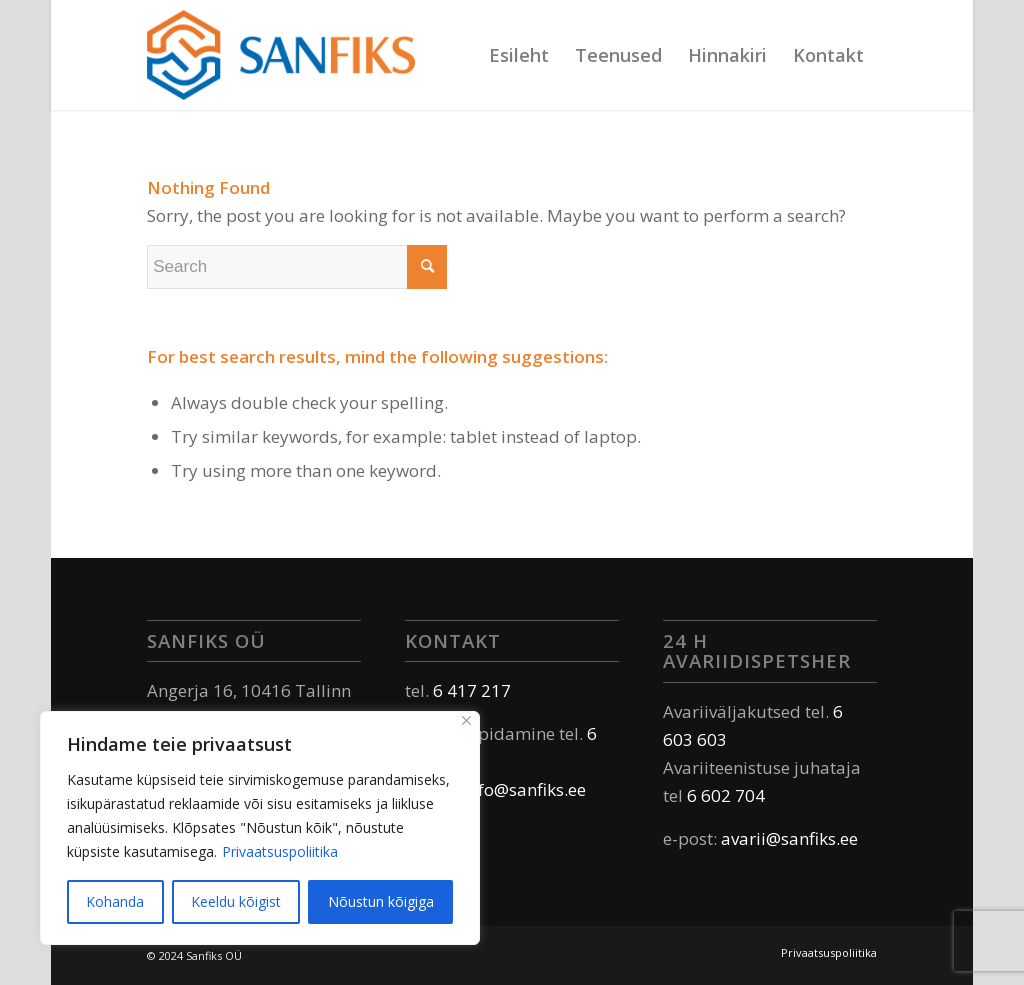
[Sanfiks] (280, 55)
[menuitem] (519, 55)
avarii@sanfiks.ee (789, 838)
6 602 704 (726, 795)
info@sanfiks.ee (524, 789)
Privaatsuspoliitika (280, 851)
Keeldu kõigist (236, 901)
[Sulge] (466, 720)
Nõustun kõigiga (381, 901)
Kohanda (115, 901)
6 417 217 (472, 690)
